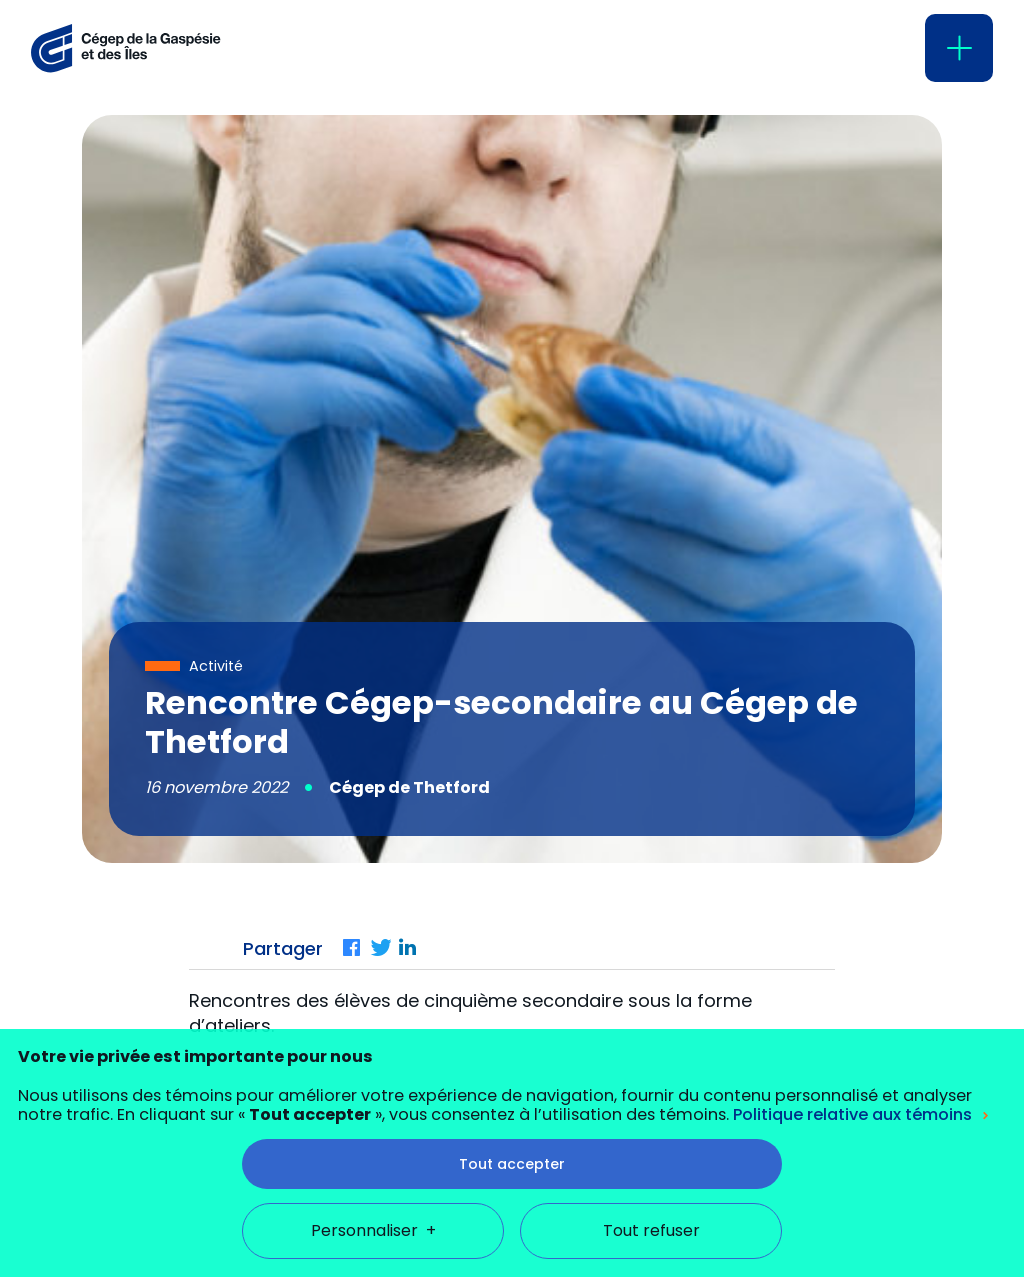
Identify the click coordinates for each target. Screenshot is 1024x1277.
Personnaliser (373, 1189)
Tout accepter (512, 1123)
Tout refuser (651, 1189)
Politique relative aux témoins (852, 1073)
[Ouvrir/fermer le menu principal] (959, 48)
